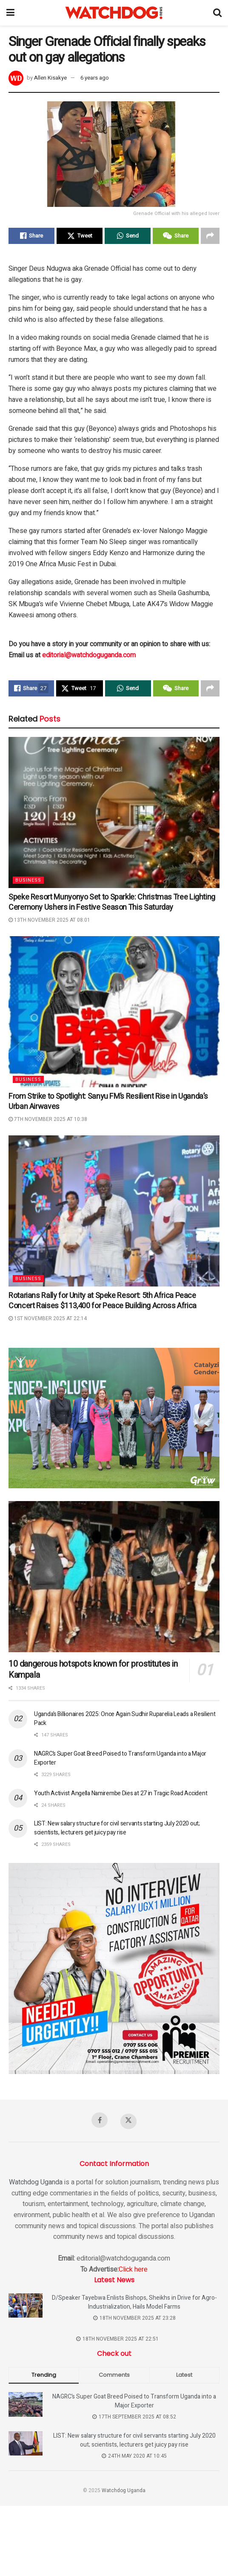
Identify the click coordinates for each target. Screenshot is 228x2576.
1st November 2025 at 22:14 (48, 1318)
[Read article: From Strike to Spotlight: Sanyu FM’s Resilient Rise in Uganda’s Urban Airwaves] (114, 1011)
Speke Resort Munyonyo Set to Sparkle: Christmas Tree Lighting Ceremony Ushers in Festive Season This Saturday (112, 902)
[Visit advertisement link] (114, 1418)
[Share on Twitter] (80, 236)
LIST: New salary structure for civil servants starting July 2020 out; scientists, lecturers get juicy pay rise (117, 1828)
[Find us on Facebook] (99, 2120)
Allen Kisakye (50, 78)
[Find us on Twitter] (128, 2121)
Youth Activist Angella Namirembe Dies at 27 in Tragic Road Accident (120, 1793)
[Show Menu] (10, 13)
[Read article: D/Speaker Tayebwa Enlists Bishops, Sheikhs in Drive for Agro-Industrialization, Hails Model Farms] (26, 2305)
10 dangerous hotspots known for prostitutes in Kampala (93, 1669)
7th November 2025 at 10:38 (48, 1119)
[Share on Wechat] (176, 236)
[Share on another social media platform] (210, 236)
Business (28, 880)
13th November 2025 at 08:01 (49, 920)
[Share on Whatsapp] (128, 236)
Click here (133, 2269)
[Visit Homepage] (114, 12)
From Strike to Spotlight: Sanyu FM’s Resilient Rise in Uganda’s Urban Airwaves (108, 1101)
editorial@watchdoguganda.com (89, 655)
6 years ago (94, 78)
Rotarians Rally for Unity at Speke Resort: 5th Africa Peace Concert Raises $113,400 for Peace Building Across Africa (103, 1301)
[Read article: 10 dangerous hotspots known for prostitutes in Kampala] (114, 1576)
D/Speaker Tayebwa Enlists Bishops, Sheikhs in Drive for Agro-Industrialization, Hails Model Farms (134, 2302)
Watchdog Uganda (36, 2182)
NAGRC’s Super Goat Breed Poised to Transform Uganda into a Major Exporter (134, 2401)
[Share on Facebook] (31, 236)
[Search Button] (217, 13)
